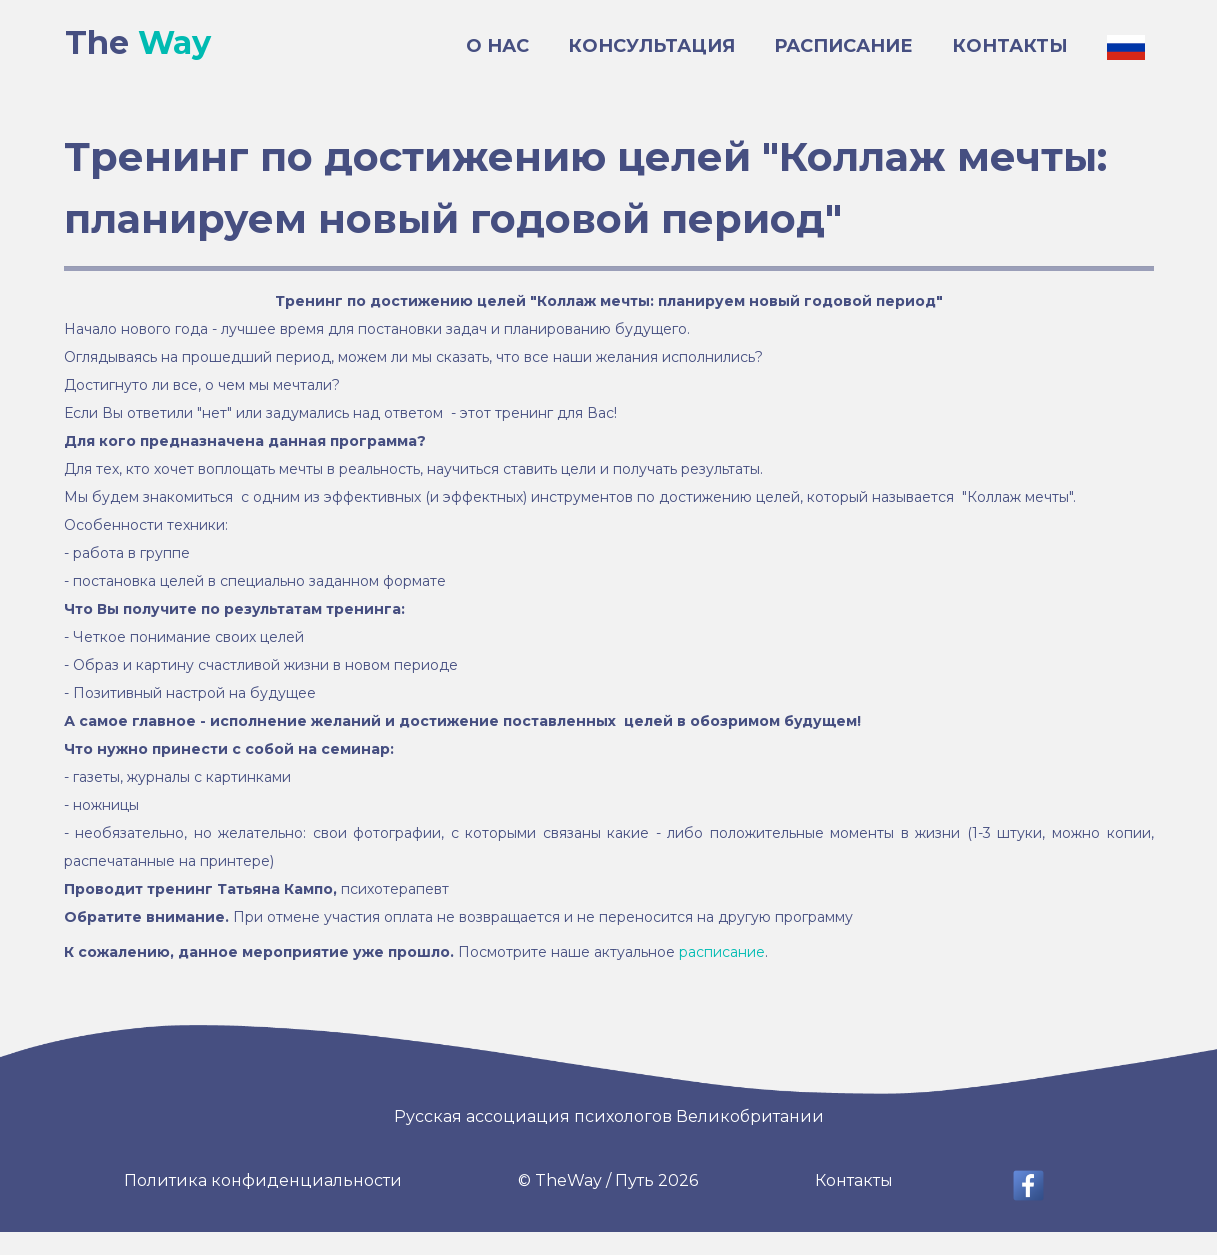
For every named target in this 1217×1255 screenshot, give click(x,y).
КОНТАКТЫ (1010, 46)
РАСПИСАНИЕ (843, 46)
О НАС (497, 46)
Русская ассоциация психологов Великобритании (609, 1116)
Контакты (854, 1180)
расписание (722, 952)
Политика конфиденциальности (263, 1180)
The (138, 43)
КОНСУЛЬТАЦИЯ (651, 46)
